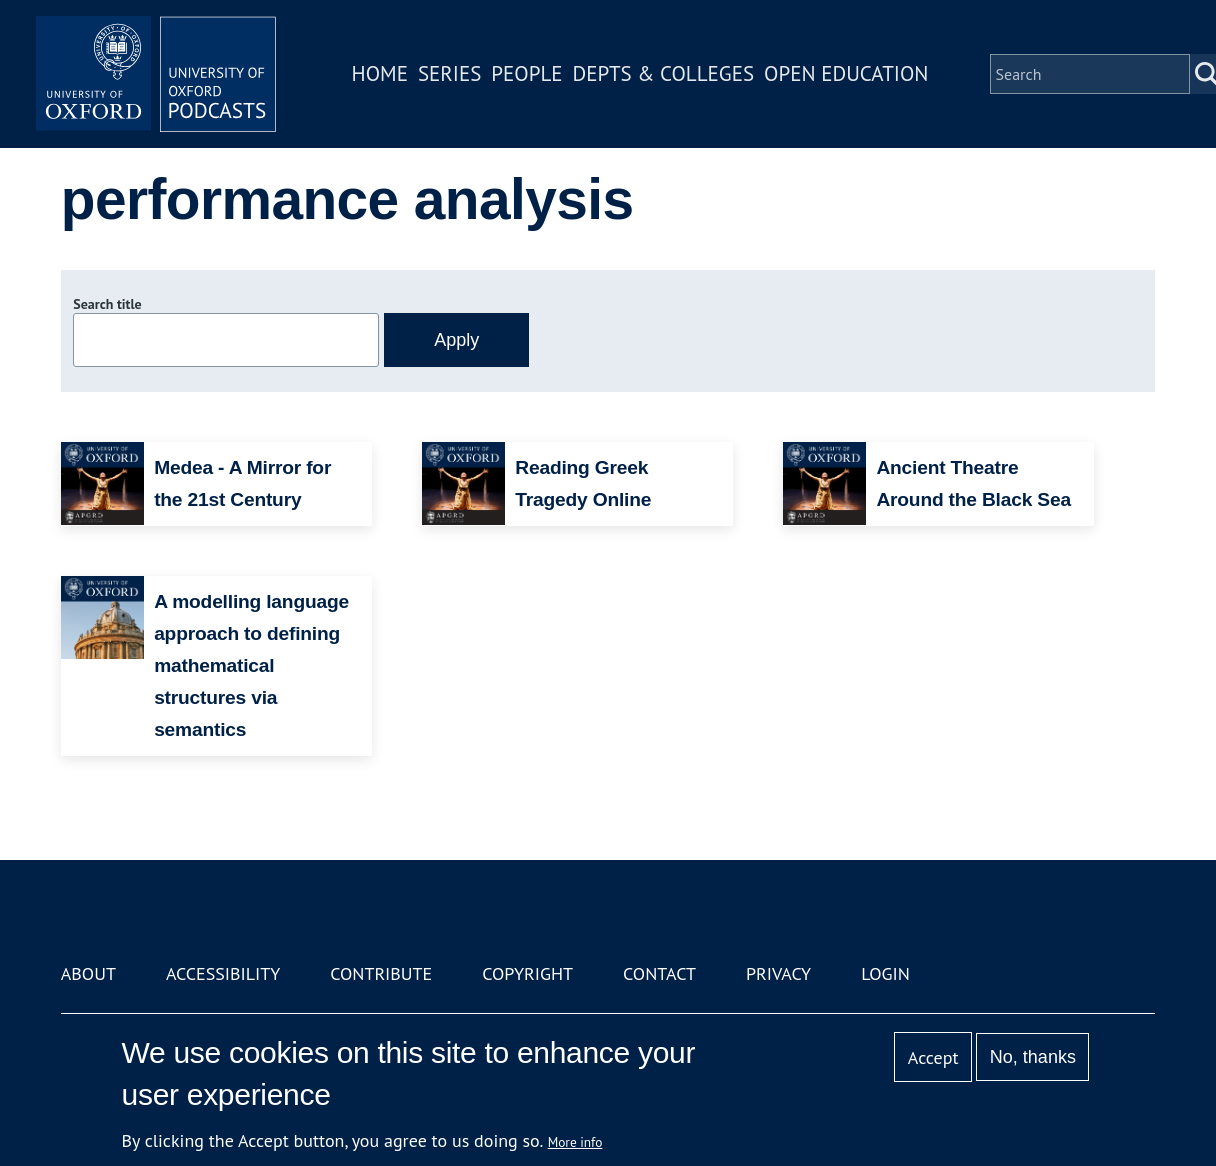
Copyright (527, 973)
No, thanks (1033, 1057)
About (88, 973)
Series (449, 73)
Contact (659, 973)
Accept (933, 1057)
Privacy (778, 973)
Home (380, 73)
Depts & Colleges (664, 73)
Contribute (381, 973)
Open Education (846, 73)
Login (885, 973)
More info (575, 1142)
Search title (107, 304)
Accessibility (223, 973)
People (526, 73)
